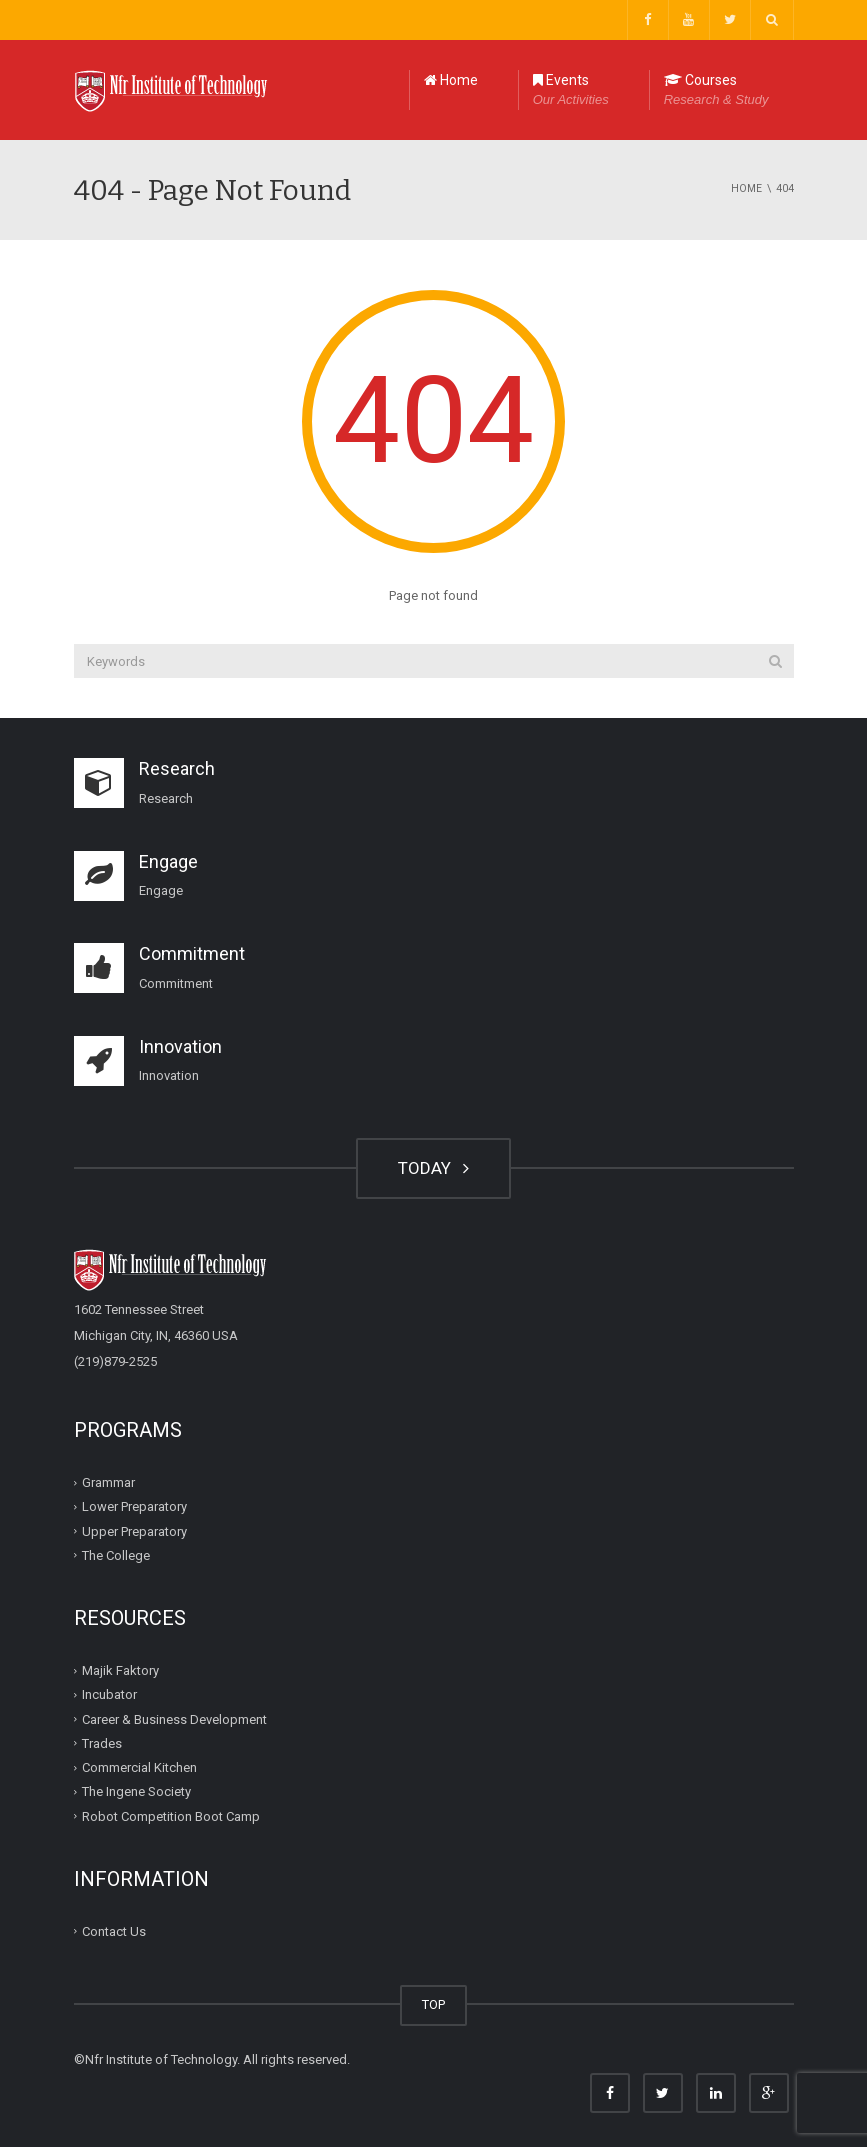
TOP (433, 2004)
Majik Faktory (120, 1670)
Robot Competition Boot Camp (171, 1815)
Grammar (108, 1482)
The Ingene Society (136, 1791)
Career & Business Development (174, 1718)
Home (451, 80)
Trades (102, 1743)
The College (116, 1555)
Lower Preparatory (134, 1506)
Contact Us (114, 1931)
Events (571, 91)
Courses (716, 91)
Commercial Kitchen (139, 1767)
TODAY (433, 1168)
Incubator (109, 1694)
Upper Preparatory (134, 1530)
